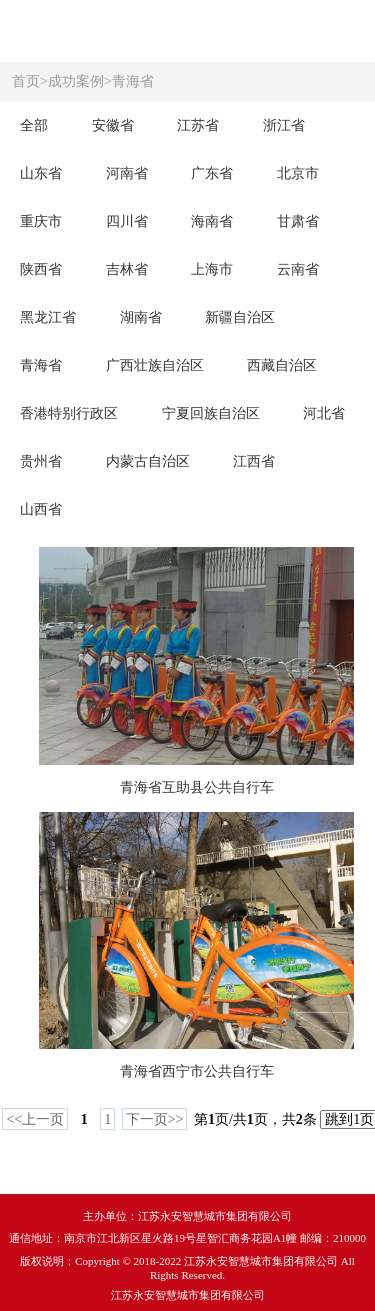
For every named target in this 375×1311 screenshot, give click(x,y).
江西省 (254, 461)
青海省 (133, 81)
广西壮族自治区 (155, 365)
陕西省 (41, 269)
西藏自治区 (282, 365)
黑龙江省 (48, 317)
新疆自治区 (240, 317)
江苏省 (198, 125)
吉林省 (127, 269)
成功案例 (76, 81)
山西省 (41, 509)
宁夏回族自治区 (211, 413)
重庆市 (41, 221)
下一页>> (155, 1119)
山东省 (41, 173)
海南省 (212, 221)
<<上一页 (35, 1119)
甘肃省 (298, 221)
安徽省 (113, 125)
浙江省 (284, 125)
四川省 (127, 221)
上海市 (212, 269)
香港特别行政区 (69, 413)
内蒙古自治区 (148, 461)
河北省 (324, 413)
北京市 (298, 173)
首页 (26, 81)
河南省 (127, 173)
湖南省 (141, 317)
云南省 (298, 269)
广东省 (212, 173)
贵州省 (41, 461)
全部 (34, 125)
